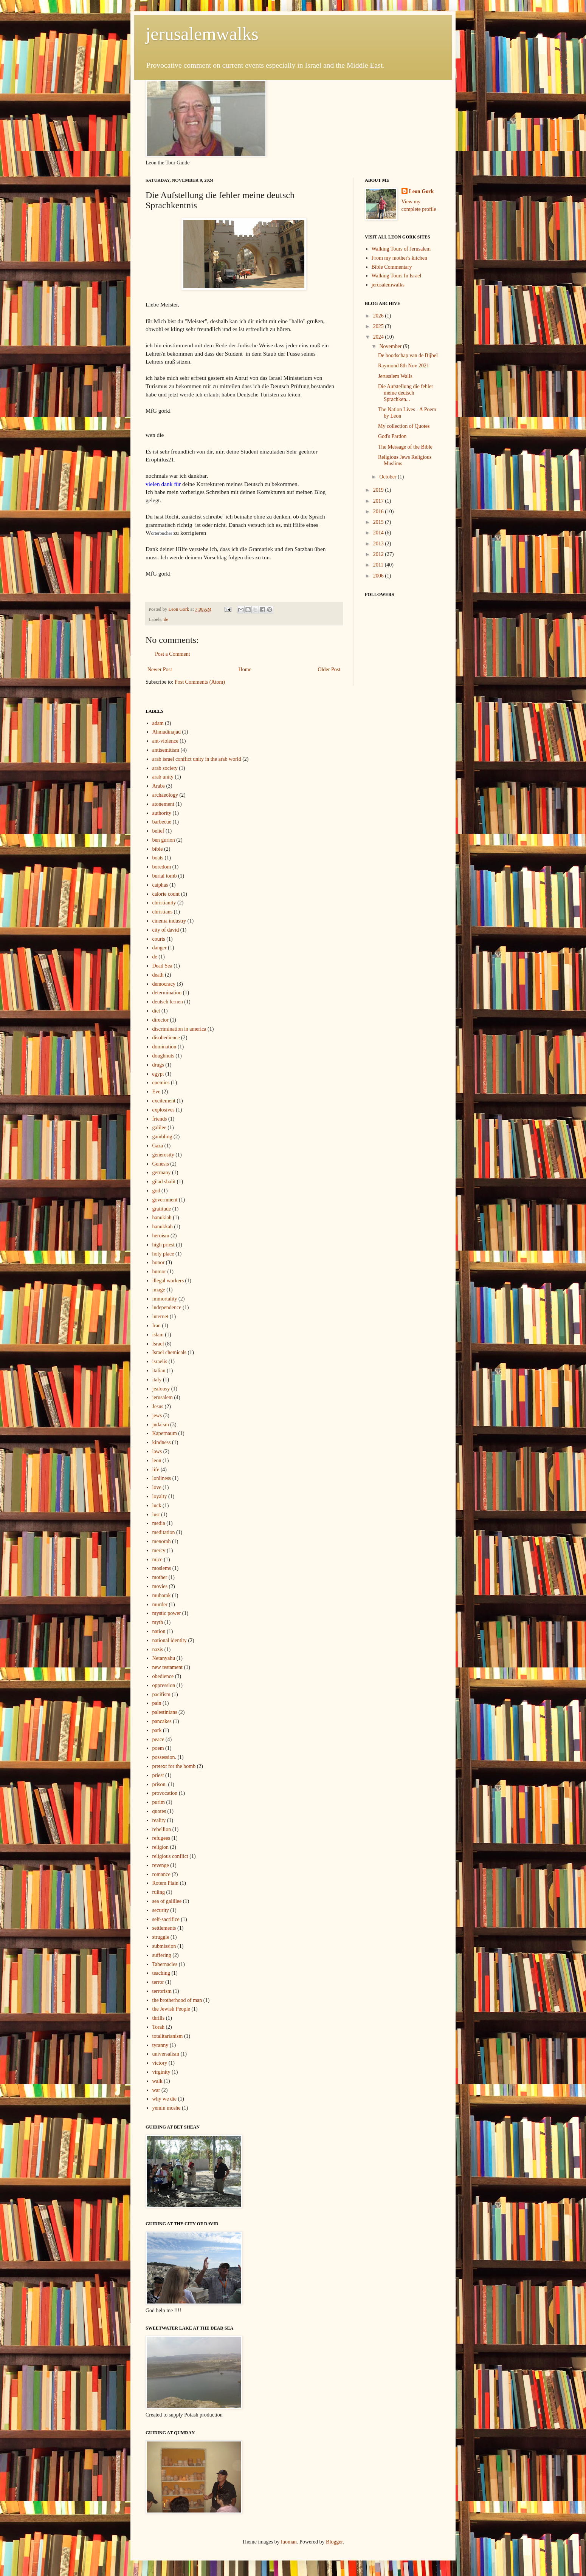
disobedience (166, 1037)
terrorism (162, 1991)
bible (157, 849)
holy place (163, 1254)
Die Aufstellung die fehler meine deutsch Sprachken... (405, 393)
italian (159, 1370)
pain (156, 1703)
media (158, 1523)
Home (245, 669)
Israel (158, 1344)
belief (158, 831)
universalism (166, 2054)
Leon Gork (421, 191)
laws (157, 1451)
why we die (164, 2099)
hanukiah (162, 1217)
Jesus (158, 1406)
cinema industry (169, 921)
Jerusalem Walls (395, 376)
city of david (165, 930)
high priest (163, 1245)
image (158, 1290)
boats (158, 858)
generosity (163, 1155)
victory (159, 2063)
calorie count (166, 894)
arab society (165, 768)
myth (157, 1622)
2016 (379, 511)
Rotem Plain (165, 1883)
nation (159, 1631)
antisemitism (166, 750)
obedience (163, 1676)
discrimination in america (179, 1029)
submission (164, 1946)
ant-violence (165, 741)
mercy (159, 1550)
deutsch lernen (167, 1002)
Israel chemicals (169, 1352)
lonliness (161, 1478)
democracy (163, 984)
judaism (160, 1424)
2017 (379, 501)
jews (157, 1415)
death (158, 975)
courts (158, 939)
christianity (164, 903)
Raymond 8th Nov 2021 (403, 365)
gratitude (161, 1209)
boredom (161, 867)
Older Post (329, 669)
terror (158, 1982)
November (391, 346)
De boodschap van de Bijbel (408, 355)
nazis (157, 1649)
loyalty (159, 1496)
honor (158, 1262)
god (156, 1191)
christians (162, 912)
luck (156, 1505)
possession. (164, 1757)
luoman (289, 2542)
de (166, 619)
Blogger (334, 2542)
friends (159, 1119)
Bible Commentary (392, 267)
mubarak (161, 1595)
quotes (159, 1811)
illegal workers (168, 1280)
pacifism (161, 1694)
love (156, 1487)
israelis (159, 1361)
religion (160, 1847)
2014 (379, 533)
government (165, 1200)
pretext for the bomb (174, 1766)
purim (158, 1802)
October (388, 477)
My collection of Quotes (403, 426)
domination (164, 1047)
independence (166, 1307)
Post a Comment (172, 654)
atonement (163, 804)
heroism (160, 1235)
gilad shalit (164, 1181)
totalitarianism (167, 2036)
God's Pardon (392, 436)
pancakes (162, 1721)
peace (158, 1739)
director (160, 1020)
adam (158, 723)
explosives (163, 1110)
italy (157, 1379)
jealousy (161, 1389)
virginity (161, 2072)
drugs (158, 1065)
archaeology (165, 795)
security (160, 1910)
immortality (164, 1299)
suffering (161, 1955)
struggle (160, 1937)
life (156, 1469)
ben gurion (163, 840)
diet (156, 1011)
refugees (161, 1838)
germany (161, 1172)
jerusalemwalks (202, 34)
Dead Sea (162, 966)
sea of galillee (167, 1901)
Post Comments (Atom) (200, 682)
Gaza (157, 1146)
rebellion (161, 1829)
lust (156, 1514)
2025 (379, 326)
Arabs (158, 786)
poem (158, 1748)
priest (158, 1775)
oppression (163, 1685)
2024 (379, 337)
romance (161, 1874)
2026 (379, 316)
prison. (159, 1784)
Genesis (160, 1164)
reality (159, 1820)
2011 (379, 565)
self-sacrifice (166, 1919)
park (157, 1730)
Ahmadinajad (166, 732)
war (156, 2090)
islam (158, 1335)
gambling (162, 1136)
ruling (158, 1892)
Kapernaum (164, 1433)
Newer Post (159, 669)
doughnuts (163, 1056)
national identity (169, 1640)
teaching (161, 1973)
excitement (163, 1101)
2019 (379, 490)
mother (159, 1577)
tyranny (160, 2045)
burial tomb (164, 876)
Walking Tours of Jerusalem (401, 249)
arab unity (163, 777)
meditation (163, 1532)
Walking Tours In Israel (397, 276)
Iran (156, 1325)
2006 (379, 576)
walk (157, 2081)
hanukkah (162, 1226)
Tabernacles (165, 1964)
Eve (156, 1091)
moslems (161, 1568)
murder (159, 1604)
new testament (167, 1667)
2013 (379, 543)
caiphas (160, 885)
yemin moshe (166, 2108)
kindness (161, 1442)
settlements (164, 1928)
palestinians (164, 1712)
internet (160, 1316)
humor (159, 1271)
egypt (158, 1074)
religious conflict (170, 1856)
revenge (160, 1865)
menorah (161, 1541)
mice (157, 1559)
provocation (165, 1793)
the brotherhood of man (177, 2000)
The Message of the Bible (405, 447)
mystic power (166, 1613)
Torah (158, 2027)
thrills (158, 2018)
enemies (161, 1082)
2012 (379, 554)
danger (159, 948)
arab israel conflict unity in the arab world (196, 759)
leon (156, 1460)
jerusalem (162, 1397)
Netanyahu (163, 1658)
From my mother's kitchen (400, 258)
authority (162, 813)
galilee (159, 1127)
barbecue (162, 822)
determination (167, 992)
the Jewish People (171, 2009)
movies (159, 1586)
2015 (379, 522)
